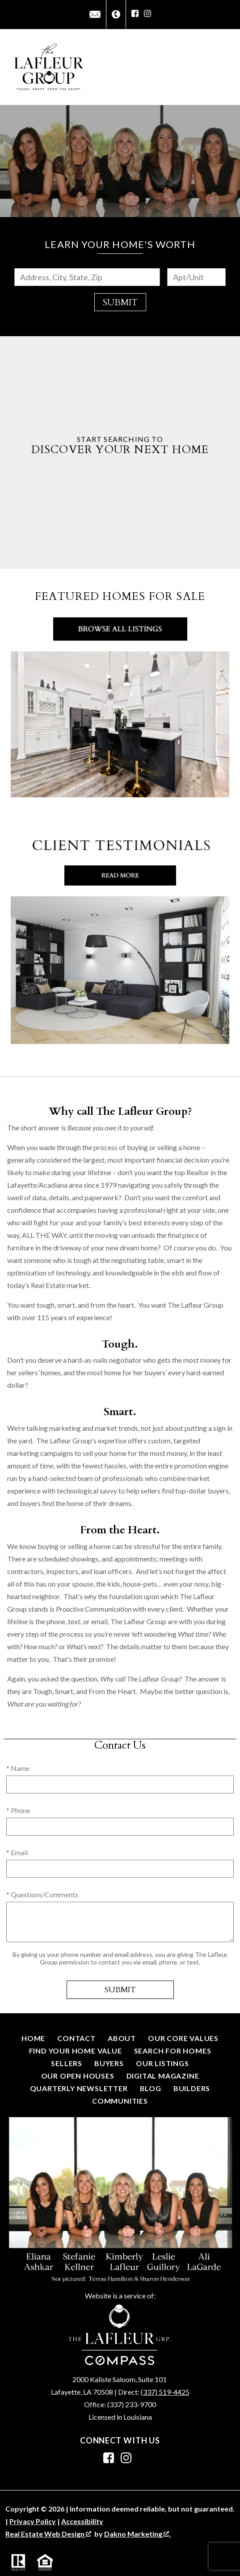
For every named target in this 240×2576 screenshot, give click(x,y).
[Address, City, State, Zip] (87, 277)
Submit (120, 302)
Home (33, 2038)
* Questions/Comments (42, 1894)
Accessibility (82, 2521)
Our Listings (162, 2063)
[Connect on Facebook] (135, 14)
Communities (120, 2101)
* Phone (18, 1810)
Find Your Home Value (75, 2050)
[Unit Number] (196, 277)
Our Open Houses (77, 2075)
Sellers (66, 2063)
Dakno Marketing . (137, 2533)
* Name (17, 1768)
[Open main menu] (224, 67)
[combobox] (87, 277)
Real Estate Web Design (48, 2533)
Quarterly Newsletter (79, 2088)
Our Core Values (183, 2038)
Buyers (109, 2063)
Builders (191, 2088)
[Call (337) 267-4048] (116, 14)
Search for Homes (172, 2050)
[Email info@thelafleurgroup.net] (95, 14)
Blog (150, 2088)
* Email (17, 1852)
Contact (76, 2038)
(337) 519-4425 (165, 2392)
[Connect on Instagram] (147, 14)
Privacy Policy (32, 2521)
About (122, 2038)
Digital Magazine (162, 2075)
